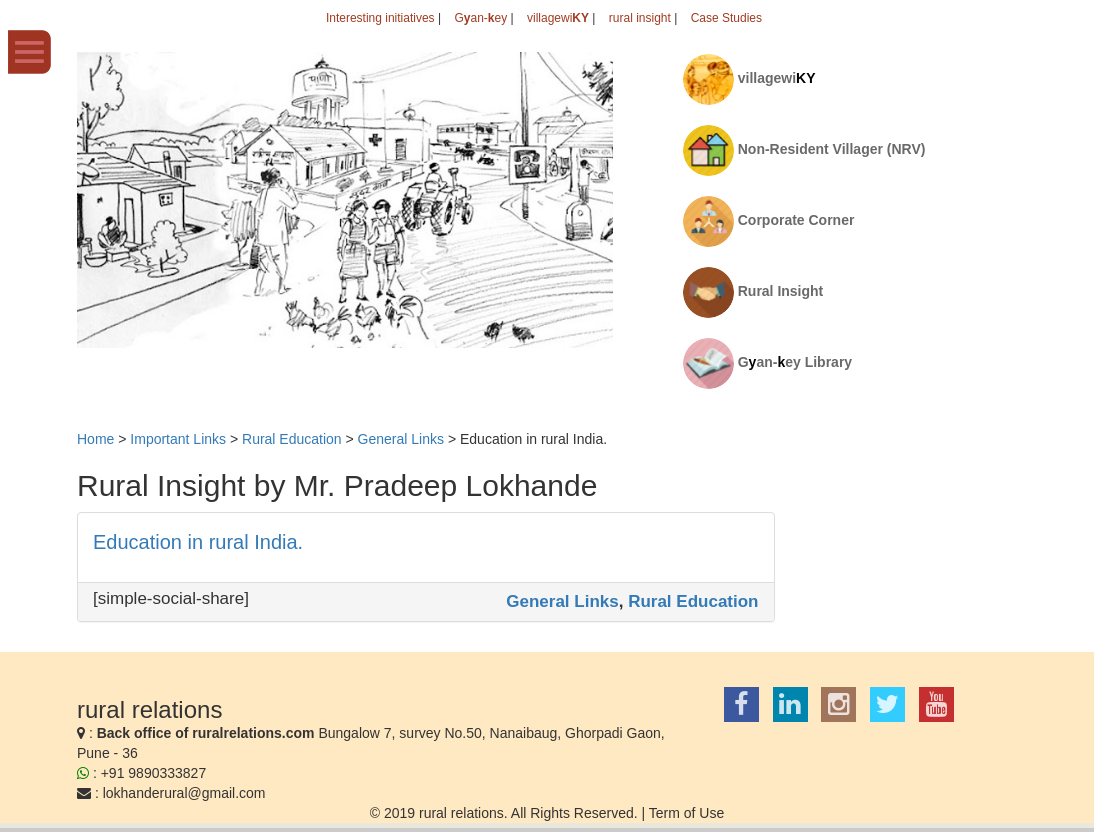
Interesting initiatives (380, 18)
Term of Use (686, 813)
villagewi (558, 18)
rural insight (640, 18)
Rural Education (693, 601)
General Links (562, 601)
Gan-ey (480, 18)
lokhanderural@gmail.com (184, 793)
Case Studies (726, 18)
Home (95, 439)
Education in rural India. (198, 542)
